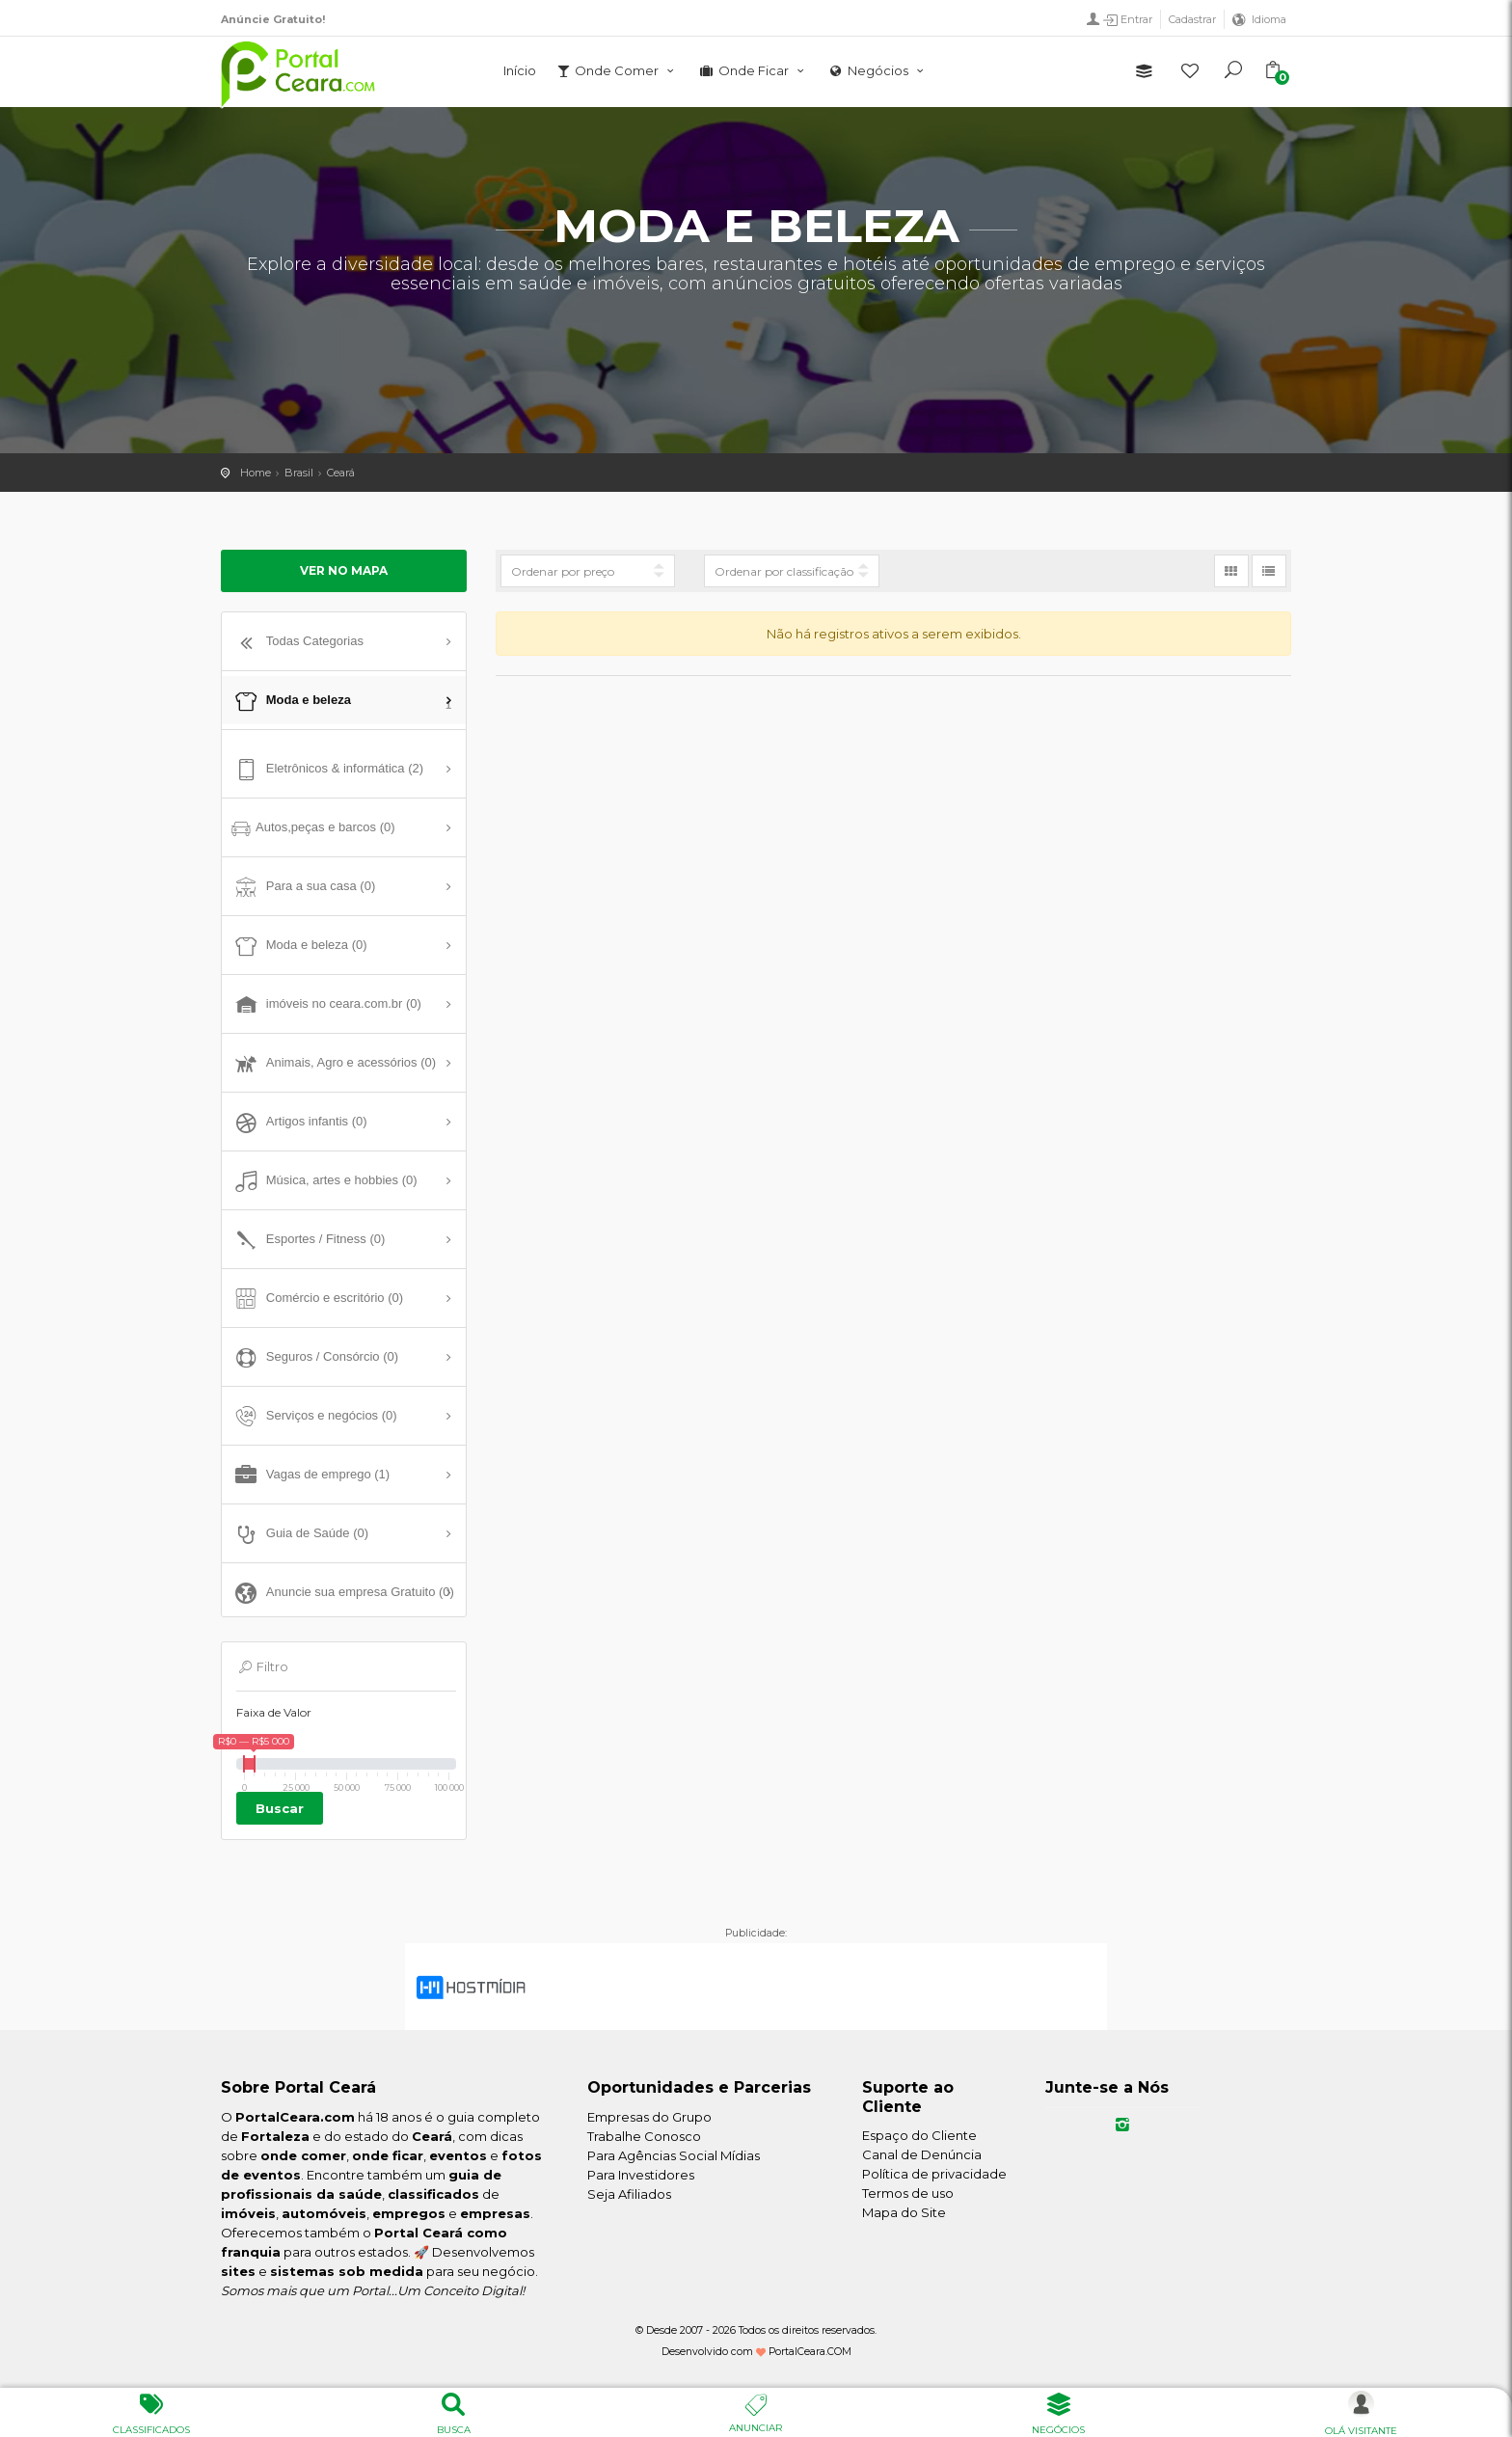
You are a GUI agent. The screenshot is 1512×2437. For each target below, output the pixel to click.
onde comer (303, 2155)
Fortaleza (275, 2136)
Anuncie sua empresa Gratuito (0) (342, 1593)
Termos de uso (908, 2193)
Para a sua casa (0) (303, 887)
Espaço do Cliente (919, 2135)
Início (519, 70)
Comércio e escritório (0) (317, 1299)
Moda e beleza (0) (299, 946)
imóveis (248, 2213)
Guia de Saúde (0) (299, 1534)
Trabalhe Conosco (644, 2136)
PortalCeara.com (295, 2117)
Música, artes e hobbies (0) (324, 1181)
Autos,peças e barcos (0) (313, 828)
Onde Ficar (752, 70)
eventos (458, 2155)
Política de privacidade (934, 2173)
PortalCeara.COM (810, 2351)
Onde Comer (616, 70)
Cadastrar (1192, 19)
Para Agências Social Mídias (673, 2155)
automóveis (324, 2213)
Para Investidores (640, 2174)
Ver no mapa (344, 570)
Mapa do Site (904, 2212)
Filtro (262, 1666)
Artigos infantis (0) (299, 1122)
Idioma (1269, 19)
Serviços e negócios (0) (314, 1416)
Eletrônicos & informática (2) (327, 769)
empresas (495, 2213)
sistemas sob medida (346, 2271)
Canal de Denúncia (922, 2154)
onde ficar (387, 2155)
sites (238, 2271)
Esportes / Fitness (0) (308, 1240)
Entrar (1127, 20)
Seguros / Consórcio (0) (314, 1357)
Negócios (878, 70)
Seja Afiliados (629, 2194)
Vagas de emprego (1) (310, 1475)
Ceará (341, 472)
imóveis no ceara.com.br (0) (326, 1004)
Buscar (280, 1808)
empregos (409, 2213)
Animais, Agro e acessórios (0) (333, 1063)
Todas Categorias (297, 642)
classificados (433, 2194)
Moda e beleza (341, 702)
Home (255, 472)
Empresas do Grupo (649, 2117)
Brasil (298, 472)
